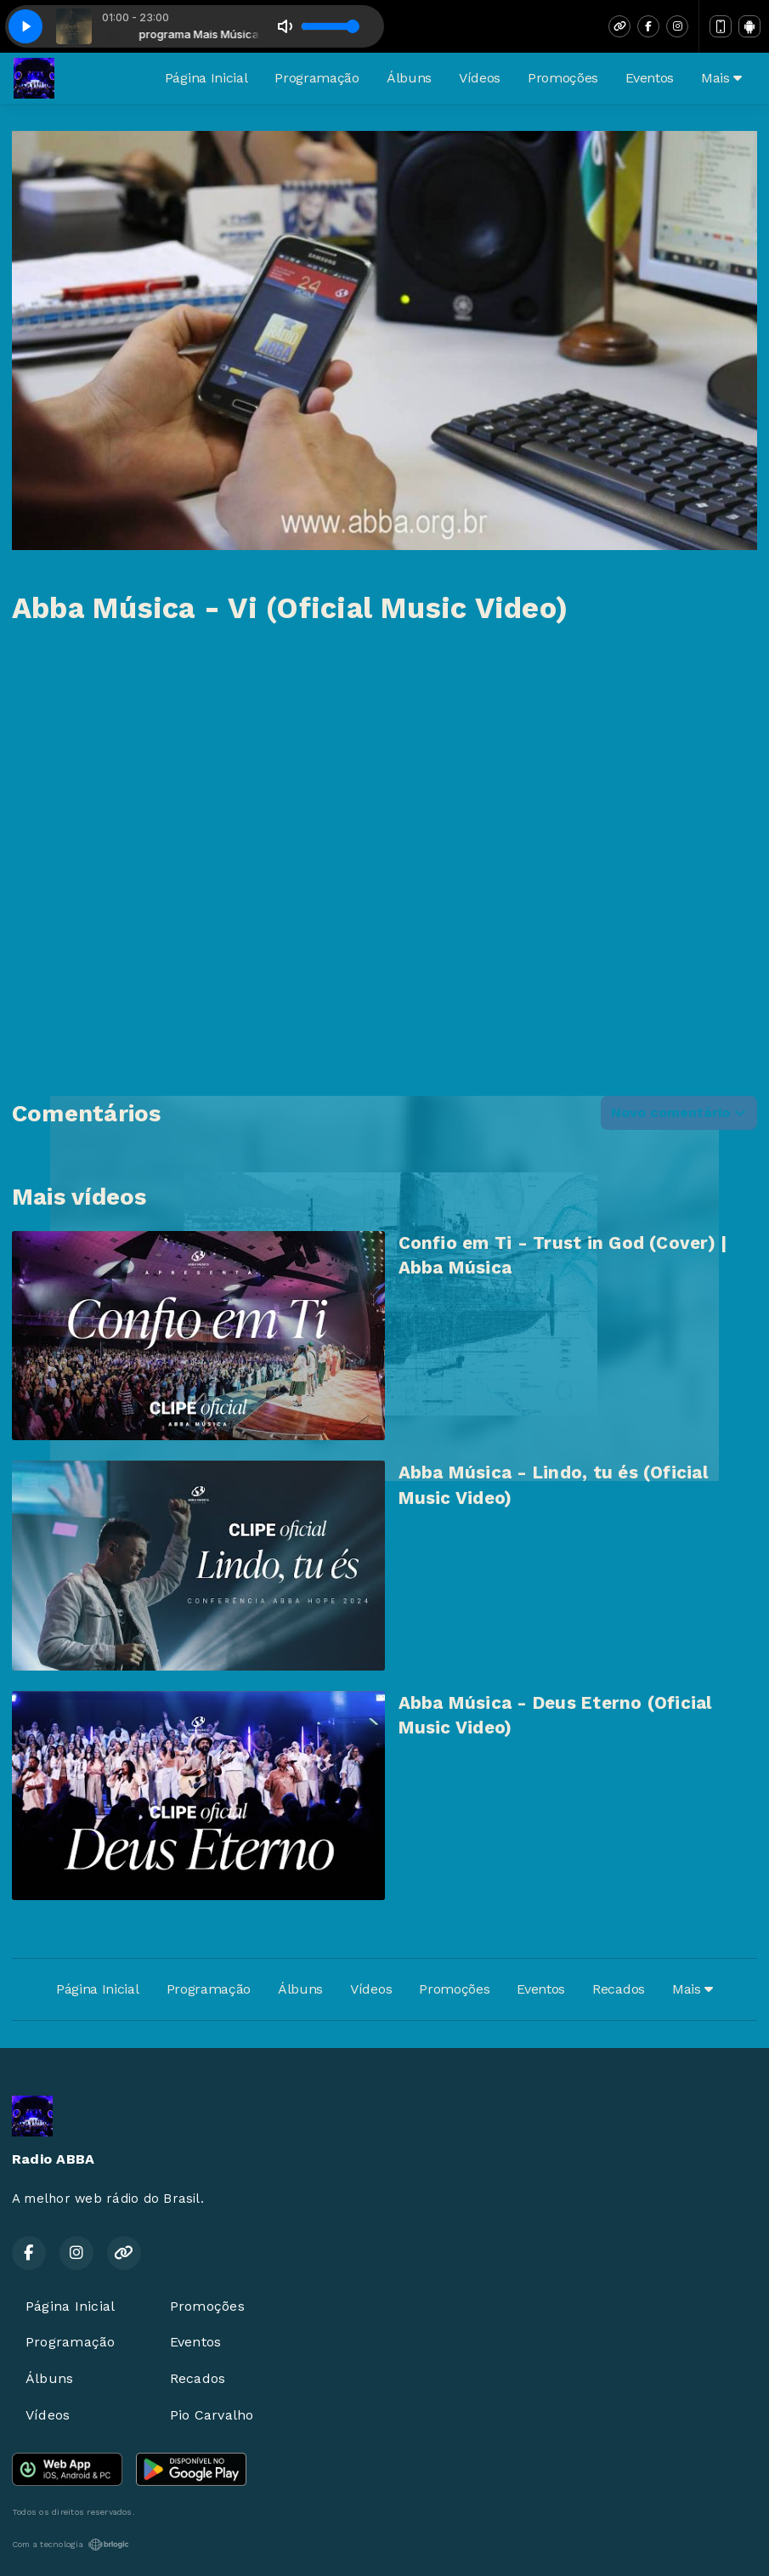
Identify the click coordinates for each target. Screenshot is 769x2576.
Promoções (563, 78)
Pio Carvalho (212, 2415)
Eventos (649, 78)
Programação (316, 78)
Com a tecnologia (70, 2544)
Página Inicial (206, 78)
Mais (721, 78)
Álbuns (409, 78)
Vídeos (479, 78)
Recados (618, 1989)
